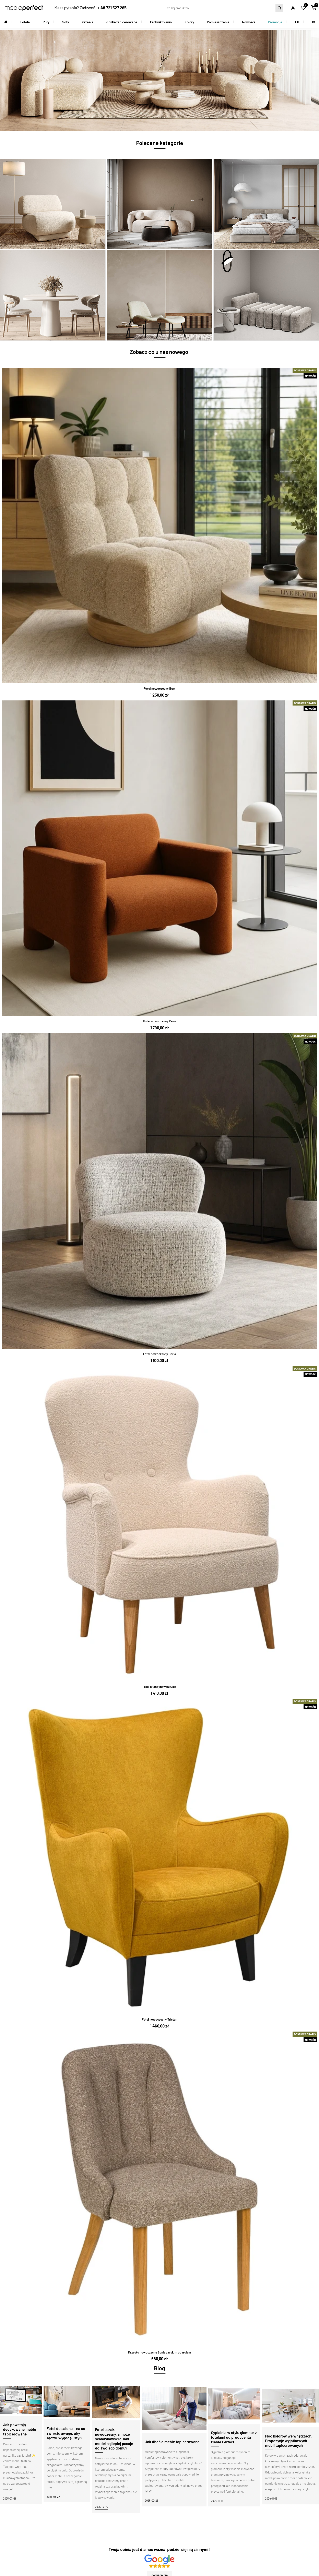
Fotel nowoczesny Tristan (159, 2019)
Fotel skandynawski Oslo (159, 1686)
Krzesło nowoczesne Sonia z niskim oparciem (159, 2352)
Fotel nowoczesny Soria (159, 1354)
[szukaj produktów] (220, 8)
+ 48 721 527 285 (112, 7)
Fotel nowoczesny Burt (159, 688)
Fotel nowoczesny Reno (159, 1021)
